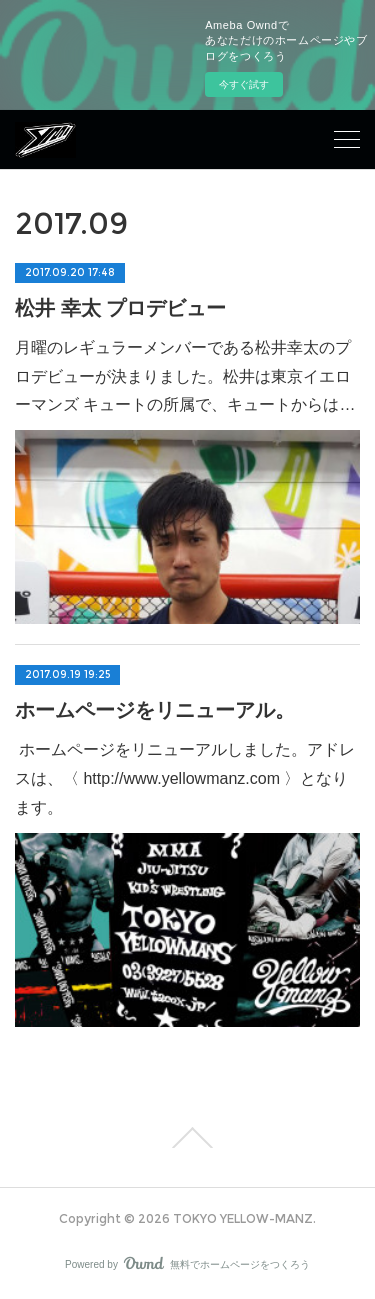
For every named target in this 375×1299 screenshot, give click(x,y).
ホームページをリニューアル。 (155, 710)
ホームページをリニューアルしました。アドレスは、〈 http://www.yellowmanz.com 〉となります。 (185, 778)
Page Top (187, 1138)
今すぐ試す (244, 84)
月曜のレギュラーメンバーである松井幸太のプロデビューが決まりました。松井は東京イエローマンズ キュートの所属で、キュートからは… (185, 376)
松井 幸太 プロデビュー (120, 308)
